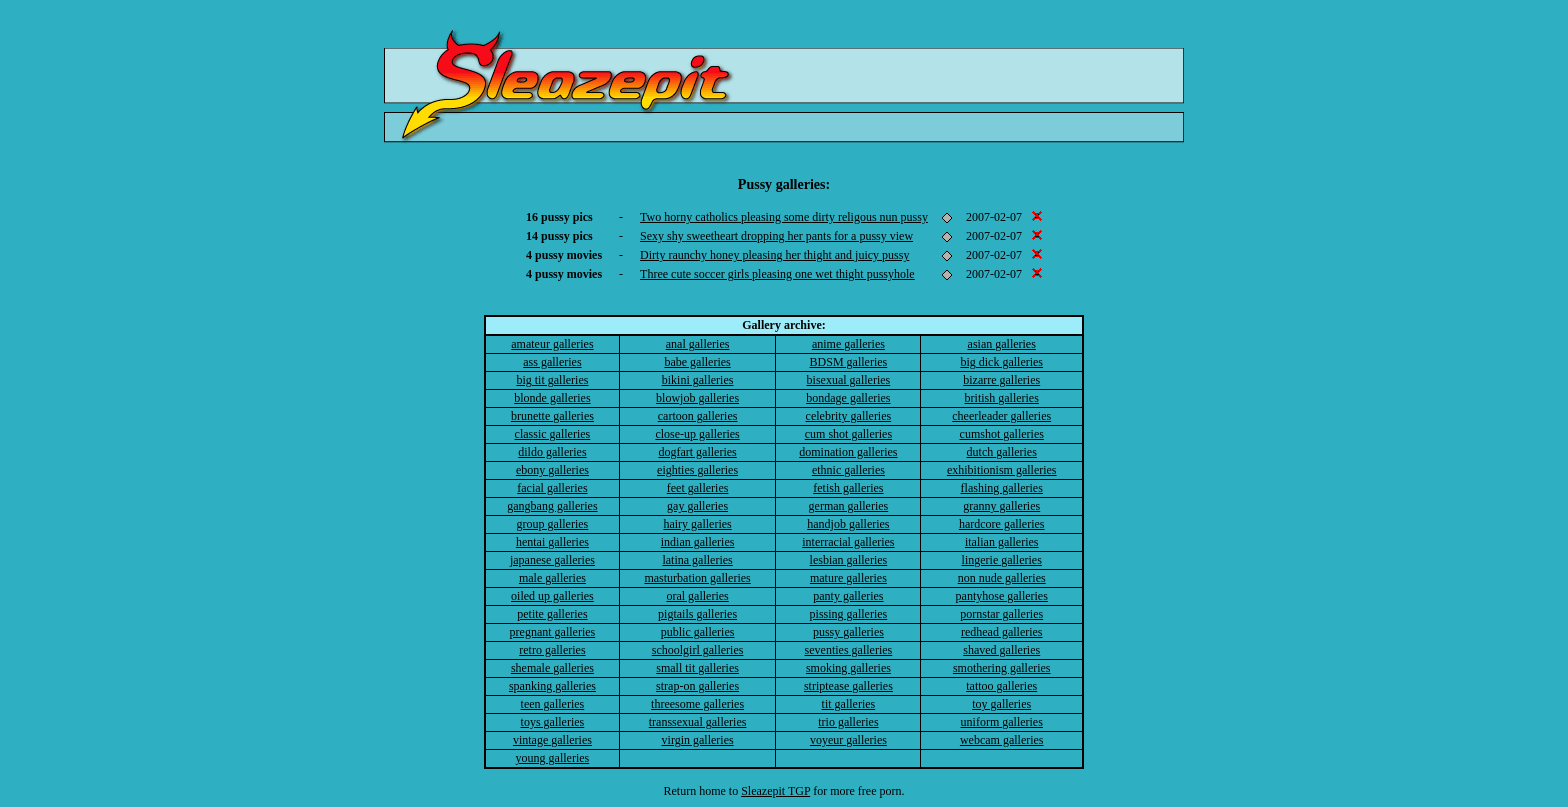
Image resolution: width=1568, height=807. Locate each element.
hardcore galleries (1002, 524)
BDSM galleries (849, 362)
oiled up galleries (552, 596)
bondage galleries (848, 398)
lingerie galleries (1002, 560)
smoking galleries (848, 668)
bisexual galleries (849, 380)
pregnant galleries (553, 632)
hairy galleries (697, 524)
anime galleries (848, 344)
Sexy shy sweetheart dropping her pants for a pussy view (776, 236)
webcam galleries (1002, 740)
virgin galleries (698, 740)
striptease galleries (848, 686)
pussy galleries (848, 632)
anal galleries (698, 344)
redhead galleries (1002, 632)
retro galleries (552, 650)
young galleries (553, 758)
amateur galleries (552, 344)
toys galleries (553, 722)
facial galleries (552, 488)
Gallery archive (781, 325)
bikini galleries (698, 380)
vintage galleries (552, 740)
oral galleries (697, 596)
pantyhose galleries (1002, 596)
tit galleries (849, 704)
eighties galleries (697, 470)
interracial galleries (848, 542)
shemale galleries (552, 668)
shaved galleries (1001, 650)
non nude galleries (1002, 578)
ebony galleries (552, 470)
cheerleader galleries (1001, 416)
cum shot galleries (848, 434)
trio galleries (848, 722)
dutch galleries (1002, 452)
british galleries (1002, 398)
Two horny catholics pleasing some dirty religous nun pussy (784, 217)
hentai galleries (552, 542)
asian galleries (1002, 344)
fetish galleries (848, 488)
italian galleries (1002, 542)
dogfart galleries (697, 452)
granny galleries (1001, 506)
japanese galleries (552, 560)
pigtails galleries (697, 614)
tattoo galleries (1001, 686)
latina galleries (697, 560)
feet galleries (698, 488)
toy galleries (1001, 704)
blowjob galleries (697, 398)
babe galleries (697, 362)
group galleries (553, 524)
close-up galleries (697, 434)
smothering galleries (1002, 668)
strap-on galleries (697, 686)
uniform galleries (1002, 722)
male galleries (552, 578)
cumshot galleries (1002, 434)
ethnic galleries (848, 470)
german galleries (849, 506)
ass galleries (552, 362)
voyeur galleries (848, 740)
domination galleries (848, 452)
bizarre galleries (1001, 380)
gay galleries (697, 506)
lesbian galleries (849, 560)
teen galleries (553, 704)
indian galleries (698, 542)
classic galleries (553, 434)
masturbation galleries (697, 578)
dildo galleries (552, 452)
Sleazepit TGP (775, 791)
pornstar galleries (1001, 614)
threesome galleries (697, 704)
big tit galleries (552, 380)
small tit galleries (697, 668)
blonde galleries (552, 398)
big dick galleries (1001, 362)
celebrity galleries (849, 416)
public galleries (698, 632)
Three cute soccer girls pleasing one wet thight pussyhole (777, 274)
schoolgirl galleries (698, 650)
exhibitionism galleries (1002, 470)
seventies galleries (849, 650)
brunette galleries (552, 416)
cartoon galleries (698, 416)
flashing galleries (1002, 488)
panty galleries (848, 596)
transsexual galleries (698, 722)
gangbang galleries (552, 506)
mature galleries (848, 578)
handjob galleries (848, 524)
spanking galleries (552, 686)
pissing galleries (849, 614)
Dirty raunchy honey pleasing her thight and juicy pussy (774, 255)
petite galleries (552, 614)
